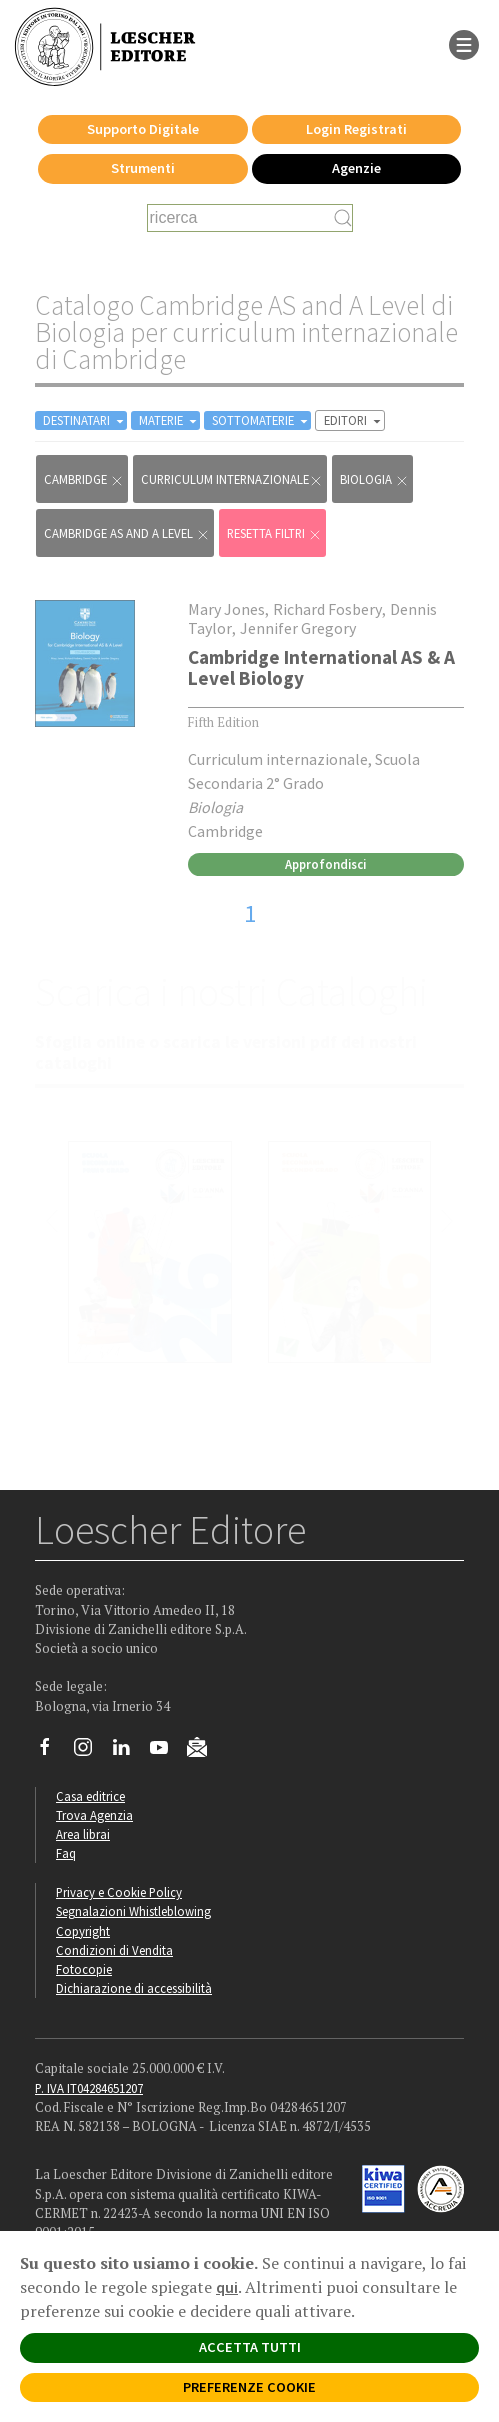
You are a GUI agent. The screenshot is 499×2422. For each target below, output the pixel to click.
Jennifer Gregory (298, 628)
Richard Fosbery (327, 609)
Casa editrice (90, 1796)
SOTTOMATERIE (261, 420)
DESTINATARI (85, 420)
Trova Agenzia (94, 1815)
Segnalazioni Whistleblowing (133, 1911)
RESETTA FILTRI (274, 533)
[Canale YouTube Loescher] (166, 1752)
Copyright (83, 1931)
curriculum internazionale (232, 479)
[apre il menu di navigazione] (464, 43)
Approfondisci (325, 864)
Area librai (83, 1834)
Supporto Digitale (143, 129)
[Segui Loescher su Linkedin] (128, 1752)
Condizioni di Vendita (114, 1950)
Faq (66, 1853)
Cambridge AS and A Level (127, 533)
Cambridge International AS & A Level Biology (321, 667)
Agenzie (356, 168)
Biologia (374, 479)
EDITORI (354, 420)
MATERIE (169, 420)
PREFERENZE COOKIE (249, 2387)
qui (227, 2287)
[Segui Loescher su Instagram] (90, 1752)
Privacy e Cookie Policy (119, 1892)
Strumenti (143, 168)
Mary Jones (226, 609)
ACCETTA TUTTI (250, 2347)
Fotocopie (84, 1969)
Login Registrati (356, 129)
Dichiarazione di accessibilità (134, 1988)
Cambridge (84, 479)
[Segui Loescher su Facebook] (52, 1752)
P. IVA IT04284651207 (89, 2088)
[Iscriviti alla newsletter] (204, 1750)
